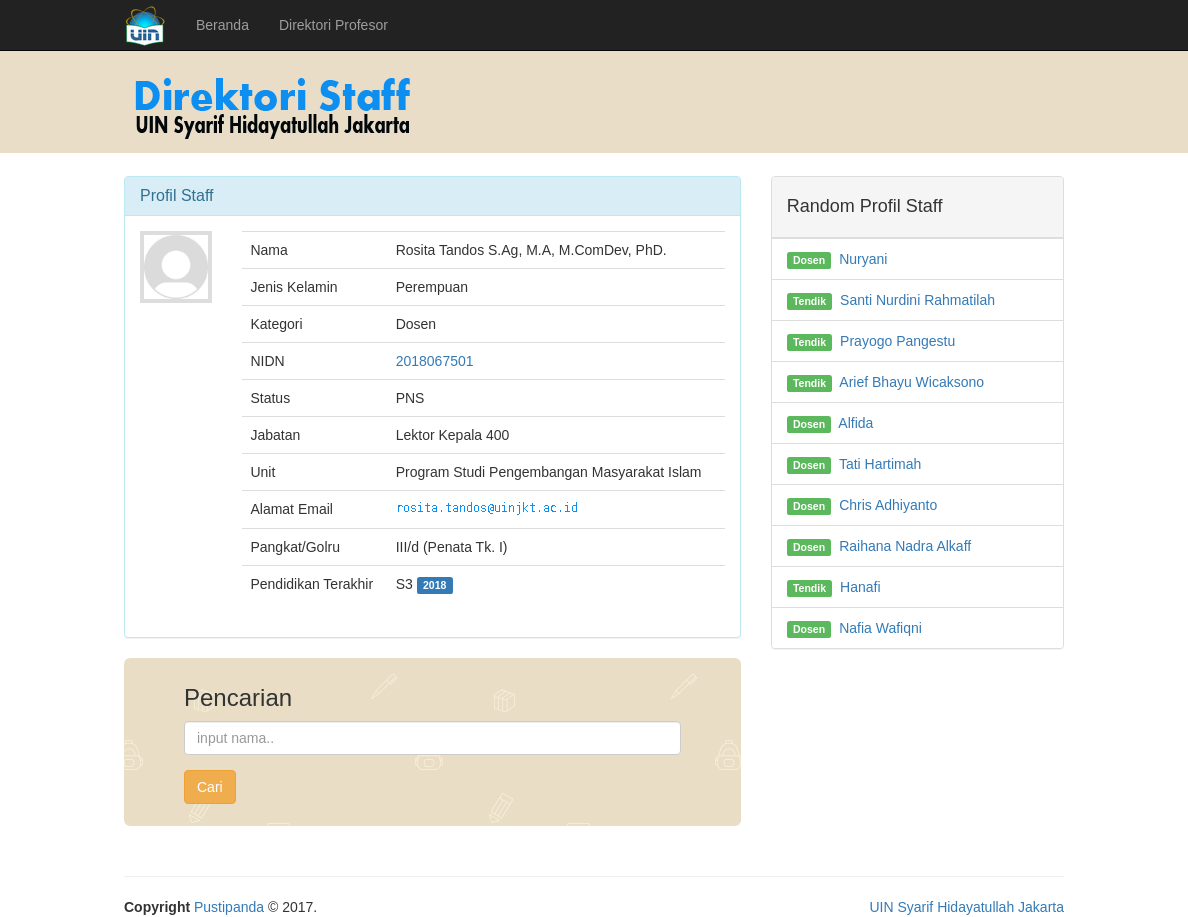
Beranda (222, 25)
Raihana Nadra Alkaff (905, 546)
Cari (210, 787)
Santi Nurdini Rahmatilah (917, 300)
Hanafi (860, 587)
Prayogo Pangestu (897, 341)
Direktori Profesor (333, 25)
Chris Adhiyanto (888, 505)
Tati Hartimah (880, 464)
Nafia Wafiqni (880, 628)
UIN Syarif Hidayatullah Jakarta (966, 907)
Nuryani (863, 259)
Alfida (855, 423)
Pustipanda (229, 907)
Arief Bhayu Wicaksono (911, 382)
